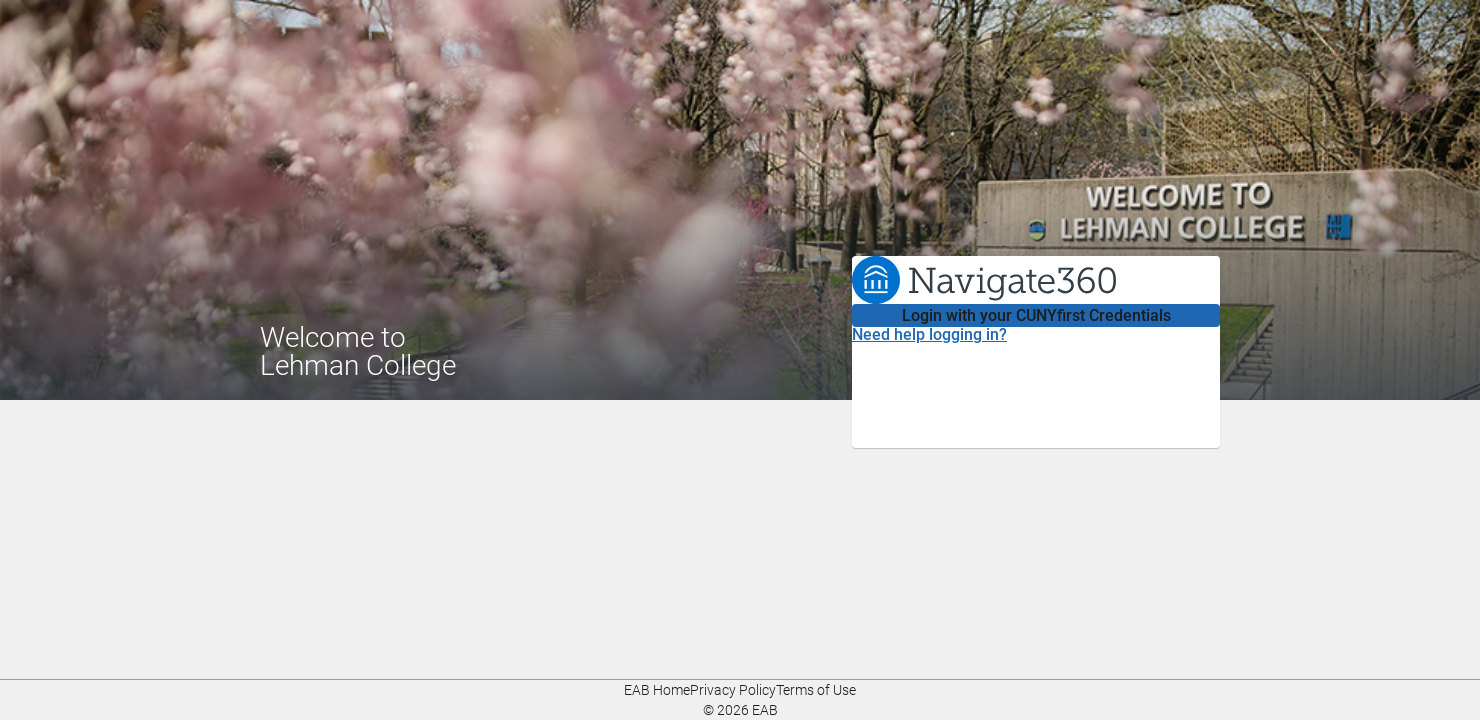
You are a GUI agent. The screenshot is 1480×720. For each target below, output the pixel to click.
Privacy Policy (733, 690)
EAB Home (657, 690)
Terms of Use (816, 690)
